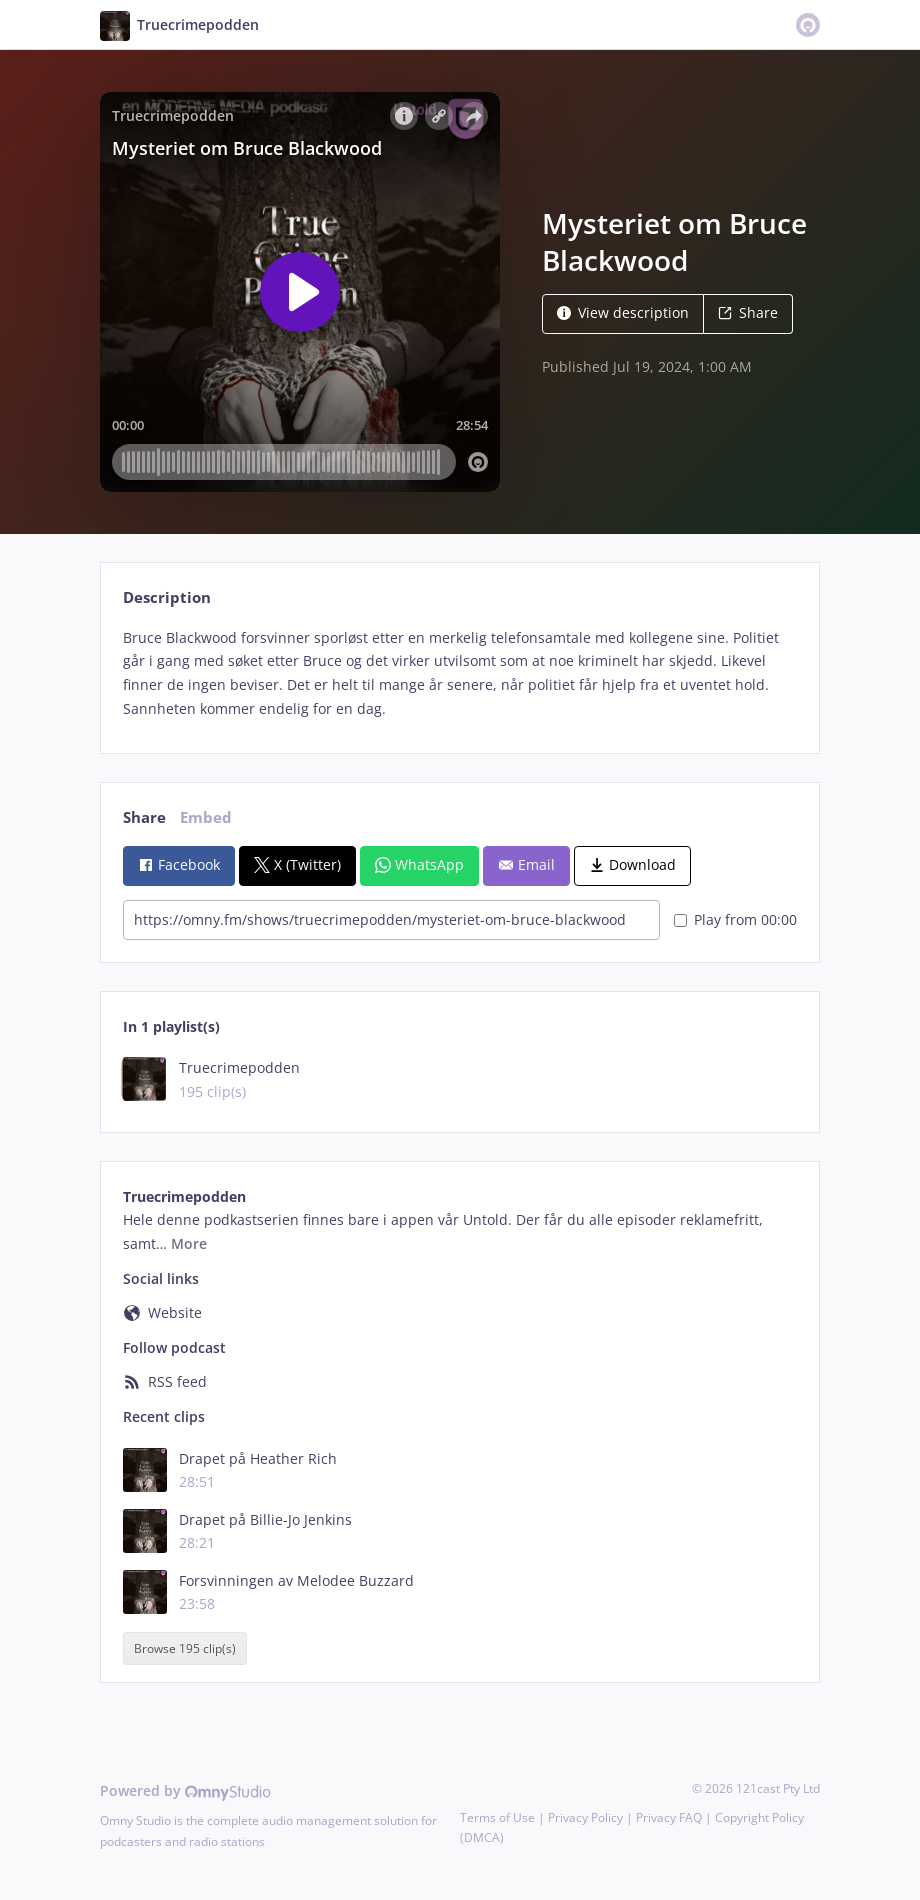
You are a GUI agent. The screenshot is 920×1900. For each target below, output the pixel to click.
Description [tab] (167, 597)
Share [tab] (144, 817)
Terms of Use (497, 1817)
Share (748, 312)
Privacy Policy (585, 1817)
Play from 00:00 (735, 919)
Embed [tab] (206, 817)
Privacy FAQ (669, 1817)
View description (623, 312)
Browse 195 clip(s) (185, 1648)
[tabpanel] (459, 673)
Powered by (185, 1790)
